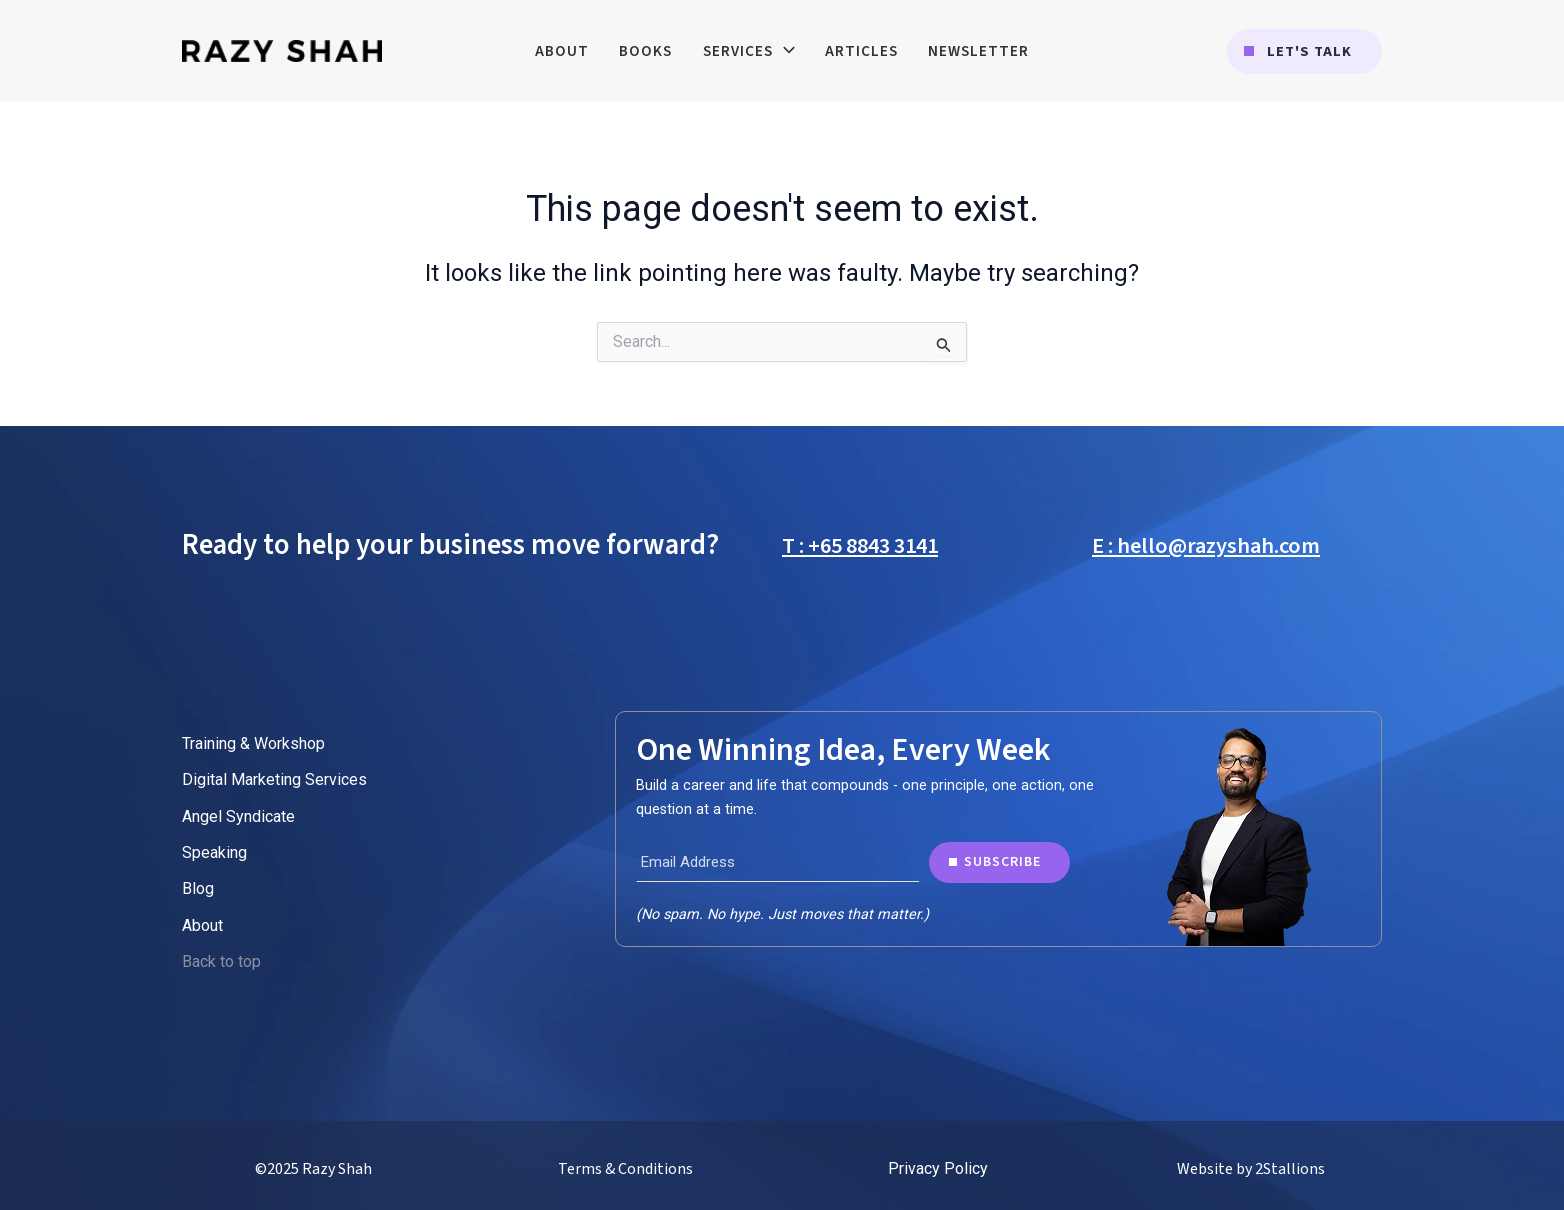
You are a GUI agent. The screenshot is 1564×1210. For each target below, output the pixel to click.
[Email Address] (777, 862)
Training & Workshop (253, 743)
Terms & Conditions (625, 1169)
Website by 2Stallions (1251, 1169)
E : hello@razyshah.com (1206, 546)
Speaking (214, 852)
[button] (1304, 51)
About (202, 925)
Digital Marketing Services (274, 779)
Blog (198, 888)
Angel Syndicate (238, 816)
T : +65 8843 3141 (860, 546)
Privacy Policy (938, 1168)
